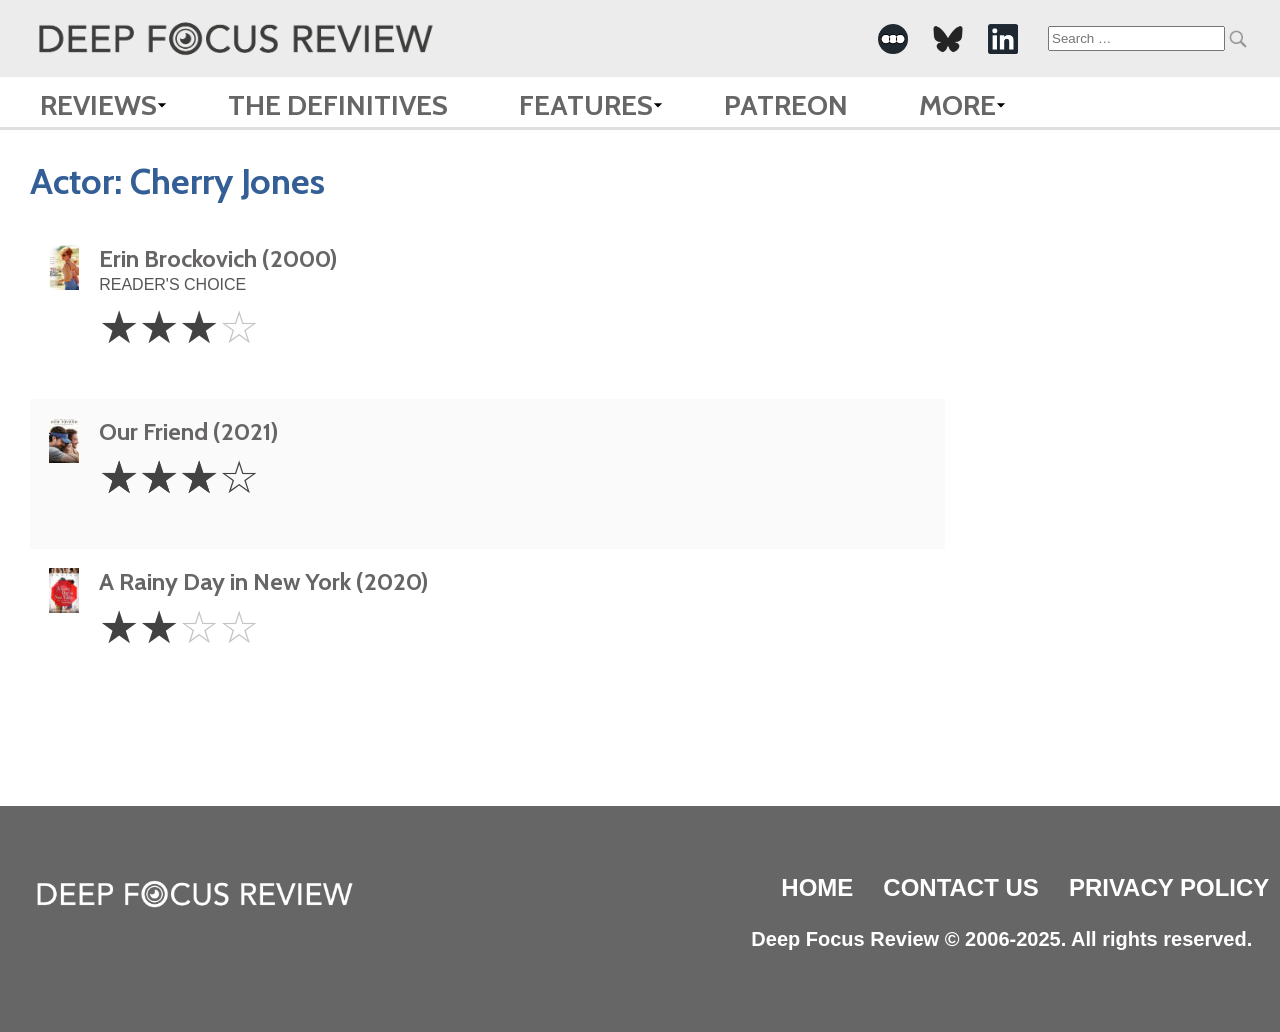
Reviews (98, 105)
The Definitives (338, 105)
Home (817, 887)
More (957, 105)
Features (586, 105)
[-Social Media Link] (893, 39)
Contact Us (961, 887)
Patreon (786, 105)
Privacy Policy (1169, 887)
